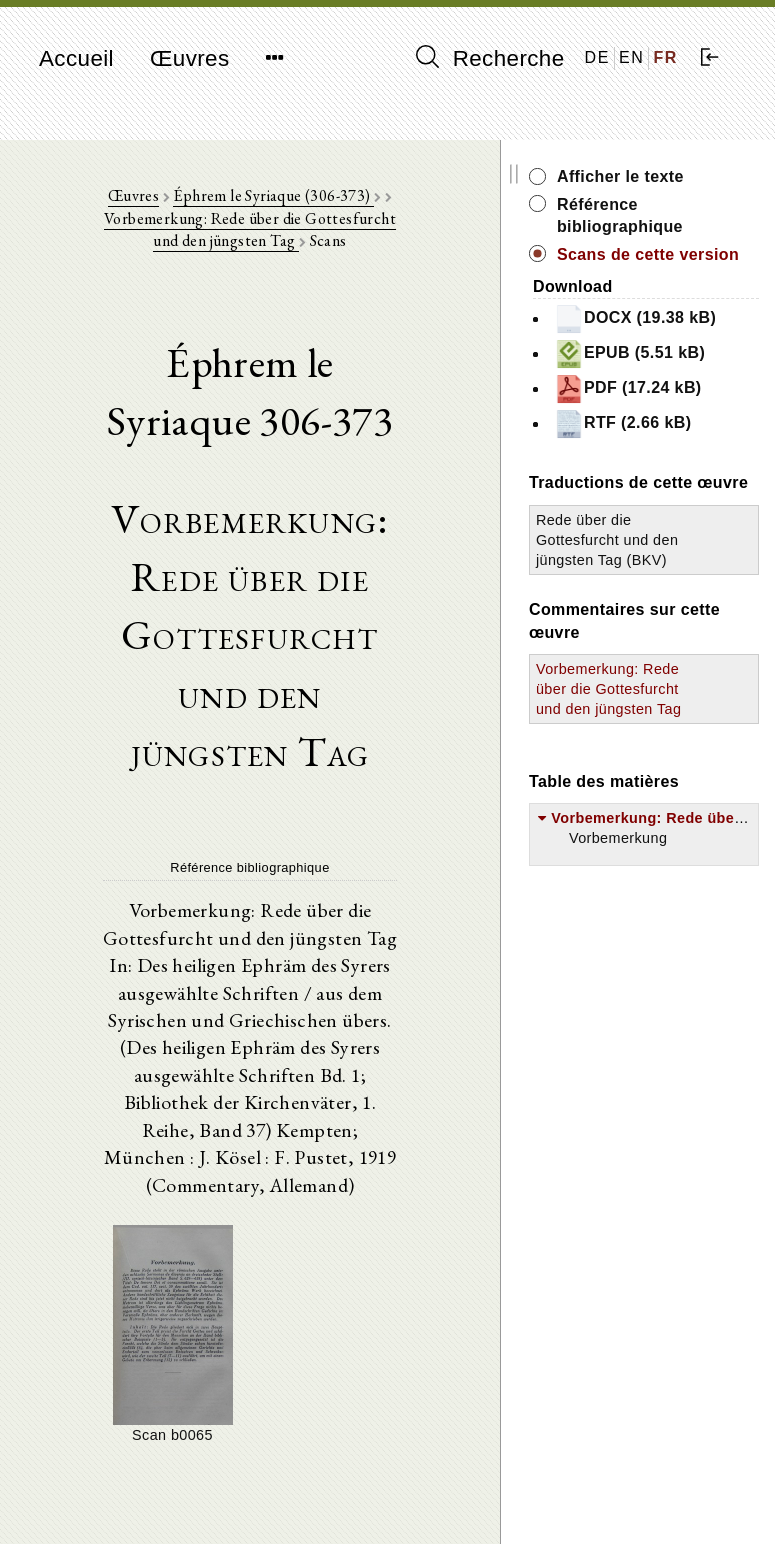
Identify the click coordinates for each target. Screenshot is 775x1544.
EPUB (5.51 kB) (688, 408)
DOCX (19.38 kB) (669, 351)
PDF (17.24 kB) (687, 465)
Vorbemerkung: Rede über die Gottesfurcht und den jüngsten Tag (287, 234)
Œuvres (190, 58)
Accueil (76, 58)
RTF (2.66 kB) (682, 523)
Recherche (490, 58)
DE (597, 57)
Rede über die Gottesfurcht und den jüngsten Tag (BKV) (659, 694)
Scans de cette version (691, 265)
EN (631, 57)
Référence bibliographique (695, 215)
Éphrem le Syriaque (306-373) (311, 200)
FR (665, 57)
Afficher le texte (695, 176)
